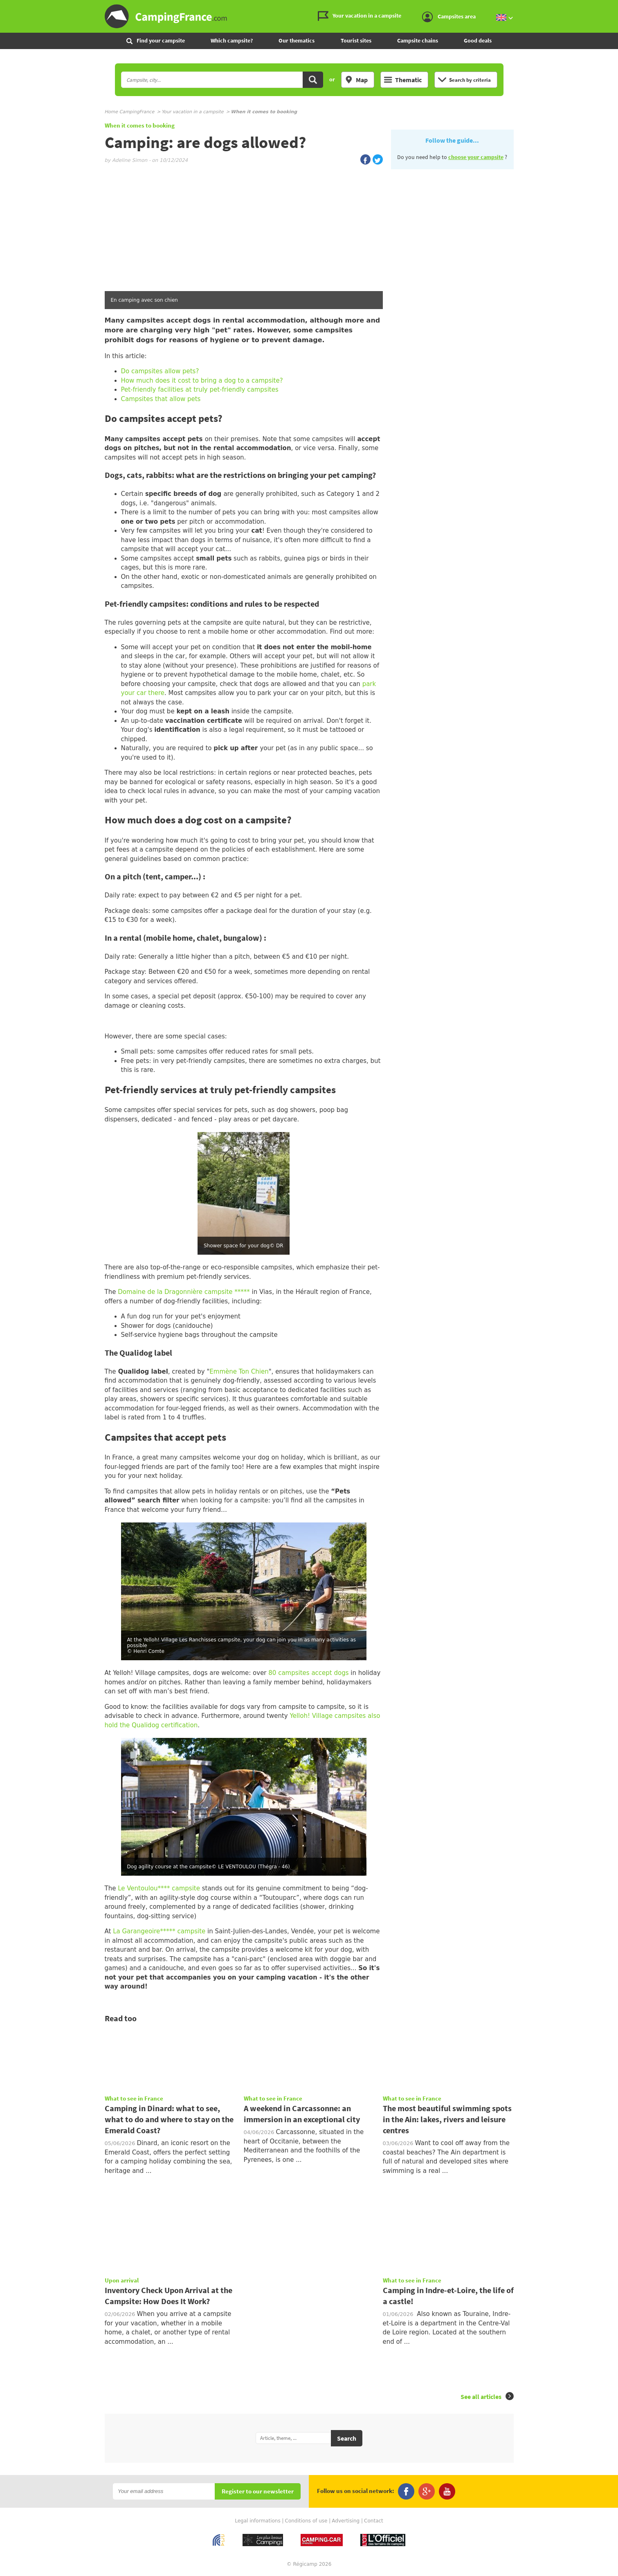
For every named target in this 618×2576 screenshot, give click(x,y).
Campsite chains (417, 40)
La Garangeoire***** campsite (159, 1931)
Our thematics (297, 40)
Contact (373, 2521)
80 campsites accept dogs (308, 1673)
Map (356, 80)
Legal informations (258, 2521)
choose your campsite (475, 157)
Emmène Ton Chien (238, 1371)
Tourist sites (356, 40)
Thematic (403, 80)
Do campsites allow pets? (160, 371)
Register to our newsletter (258, 2491)
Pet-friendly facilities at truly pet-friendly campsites (200, 389)
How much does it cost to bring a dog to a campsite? (202, 380)
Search (346, 2438)
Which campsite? (232, 40)
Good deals (478, 40)
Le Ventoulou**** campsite (158, 1888)
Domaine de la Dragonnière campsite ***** (184, 1292)
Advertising (346, 2521)
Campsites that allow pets (161, 399)
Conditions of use (306, 2521)
